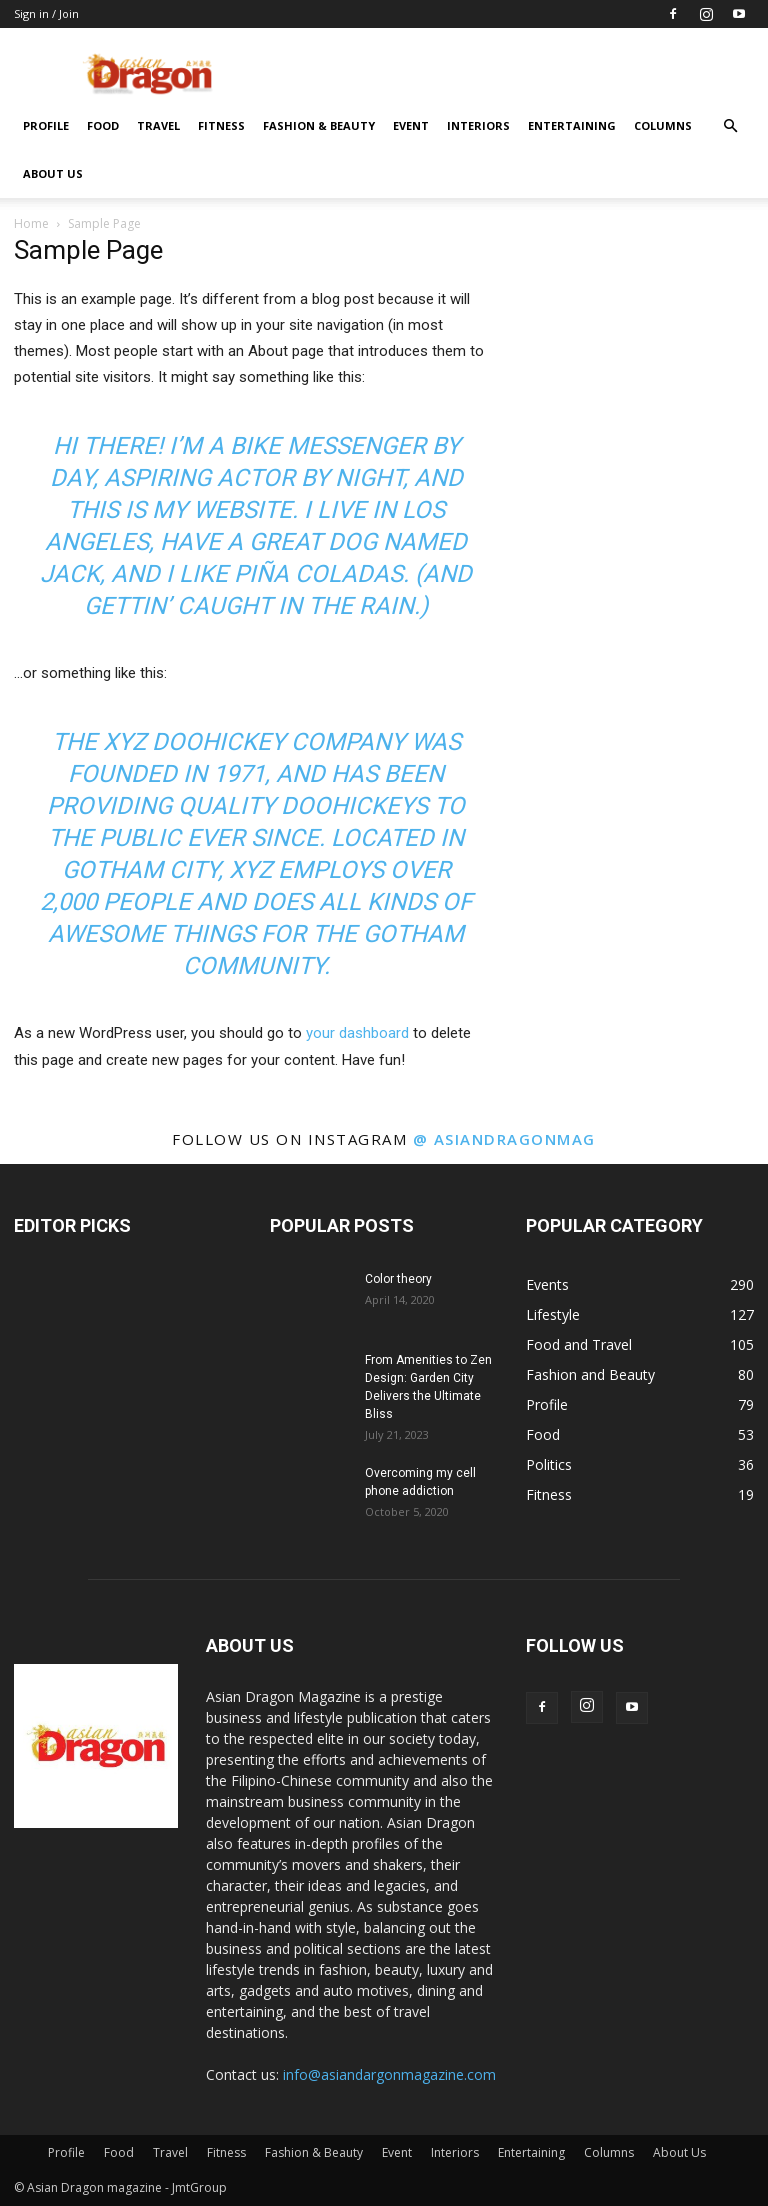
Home (31, 223)
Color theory (398, 1279)
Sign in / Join (46, 13)
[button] (730, 126)
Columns (663, 125)
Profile (46, 125)
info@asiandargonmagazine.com (389, 2074)
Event (411, 125)
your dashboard (357, 1033)
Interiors (478, 125)
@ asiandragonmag (504, 1139)
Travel (158, 125)
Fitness (221, 125)
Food (103, 125)
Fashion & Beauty (319, 125)
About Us (53, 173)
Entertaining (572, 125)
